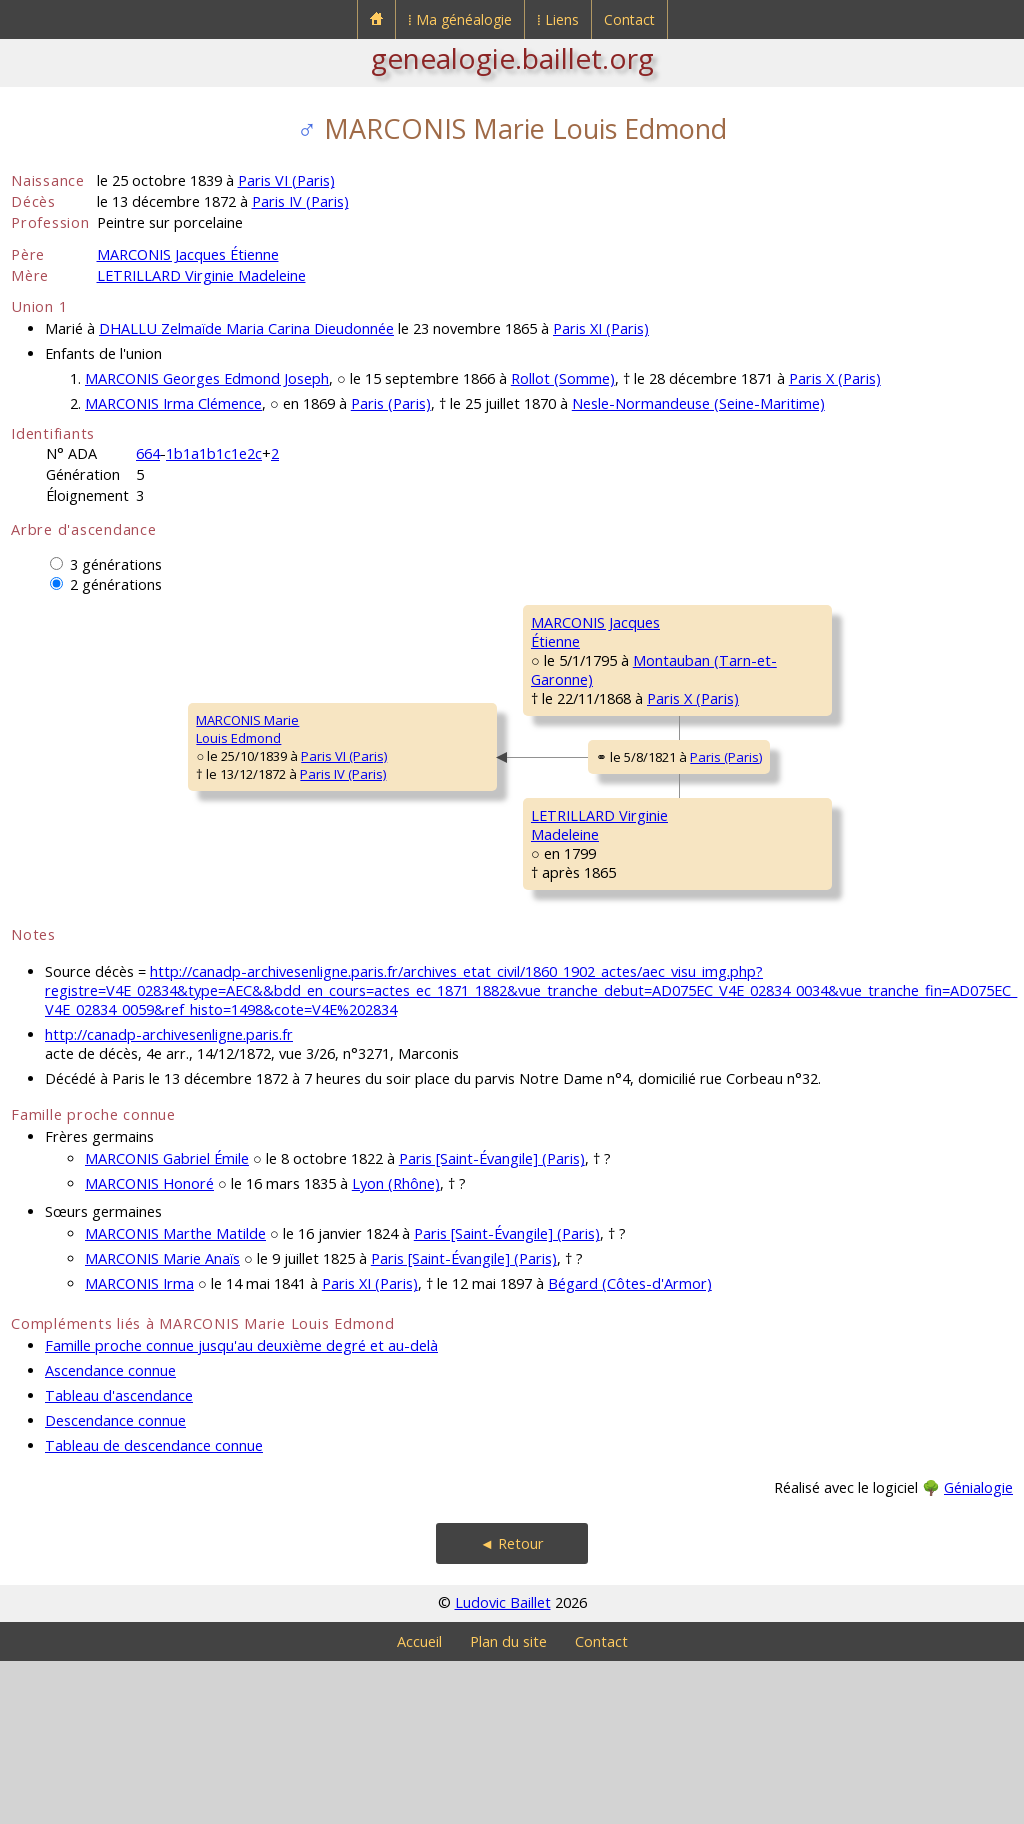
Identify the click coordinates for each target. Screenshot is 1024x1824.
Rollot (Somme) (563, 378)
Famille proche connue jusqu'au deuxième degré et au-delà (241, 1508)
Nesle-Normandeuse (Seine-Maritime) (698, 403)
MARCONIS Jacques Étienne (188, 254)
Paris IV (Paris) (300, 201)
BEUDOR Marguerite (760, 982)
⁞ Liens (558, 19)
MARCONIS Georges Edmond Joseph (207, 378)
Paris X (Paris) (835, 378)
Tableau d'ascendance (119, 1558)
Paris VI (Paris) (286, 180)
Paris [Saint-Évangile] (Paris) (492, 1321)
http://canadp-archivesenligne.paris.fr (169, 1197)
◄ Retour (512, 1706)
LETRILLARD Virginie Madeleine (201, 275)
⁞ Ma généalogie (460, 19)
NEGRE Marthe (744, 742)
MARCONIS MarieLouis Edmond (75, 811)
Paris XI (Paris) (601, 328)
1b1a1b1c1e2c (214, 453)
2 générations (116, 584)
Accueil (419, 1804)
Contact (629, 19)
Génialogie (978, 1650)
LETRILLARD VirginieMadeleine (420, 931)
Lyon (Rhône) (396, 1346)
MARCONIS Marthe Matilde (175, 1396)
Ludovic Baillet (503, 1765)
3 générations (116, 564)
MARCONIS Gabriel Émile (167, 1321)
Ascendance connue (110, 1533)
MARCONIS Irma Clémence (173, 403)
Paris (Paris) (391, 403)
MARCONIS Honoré (149, 1346)
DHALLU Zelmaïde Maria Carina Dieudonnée (246, 328)
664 (148, 453)
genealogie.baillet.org (512, 58)
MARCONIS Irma (139, 1446)
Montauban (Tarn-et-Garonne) (545, 718)
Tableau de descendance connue (154, 1608)
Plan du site (508, 1804)
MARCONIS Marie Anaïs (162, 1421)
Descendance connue (115, 1583)
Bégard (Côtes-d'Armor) (630, 1446)
